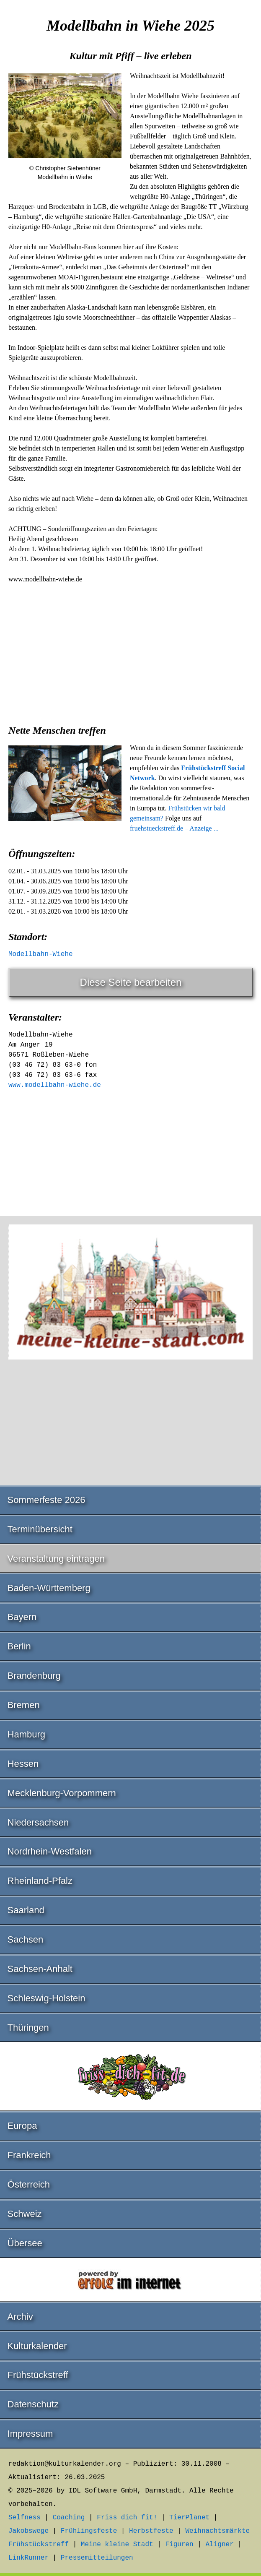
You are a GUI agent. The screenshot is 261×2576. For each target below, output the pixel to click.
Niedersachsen (38, 1822)
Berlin (19, 1646)
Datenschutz (33, 2404)
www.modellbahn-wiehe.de (54, 1085)
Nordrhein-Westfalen (50, 1851)
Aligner (220, 2544)
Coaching (69, 2517)
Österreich (29, 2184)
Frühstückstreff (38, 2375)
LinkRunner (28, 2558)
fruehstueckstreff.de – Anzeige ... (174, 828)
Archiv (20, 2316)
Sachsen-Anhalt (40, 1969)
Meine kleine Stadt (117, 2544)
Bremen (24, 1705)
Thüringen (28, 2027)
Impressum (30, 2433)
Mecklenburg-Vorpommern (62, 1793)
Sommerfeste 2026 (46, 1500)
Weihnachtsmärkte (218, 2531)
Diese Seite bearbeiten (131, 982)
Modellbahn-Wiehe (40, 954)
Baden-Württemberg (49, 1588)
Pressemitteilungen (97, 2558)
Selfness (24, 2517)
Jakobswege (28, 2531)
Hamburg (26, 1734)
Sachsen (26, 1939)
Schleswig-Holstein (46, 1998)
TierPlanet (189, 2517)
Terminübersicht (40, 1529)
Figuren (179, 2544)
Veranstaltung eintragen (56, 1558)
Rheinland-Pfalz (40, 1880)
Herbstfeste (151, 2531)
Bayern (22, 1617)
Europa (22, 2125)
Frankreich (29, 2155)
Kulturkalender (37, 2346)
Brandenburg (34, 1675)
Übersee (25, 2243)
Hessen (23, 1763)
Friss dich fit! (127, 2517)
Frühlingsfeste (89, 2531)
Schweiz (25, 2214)
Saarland (26, 1910)
